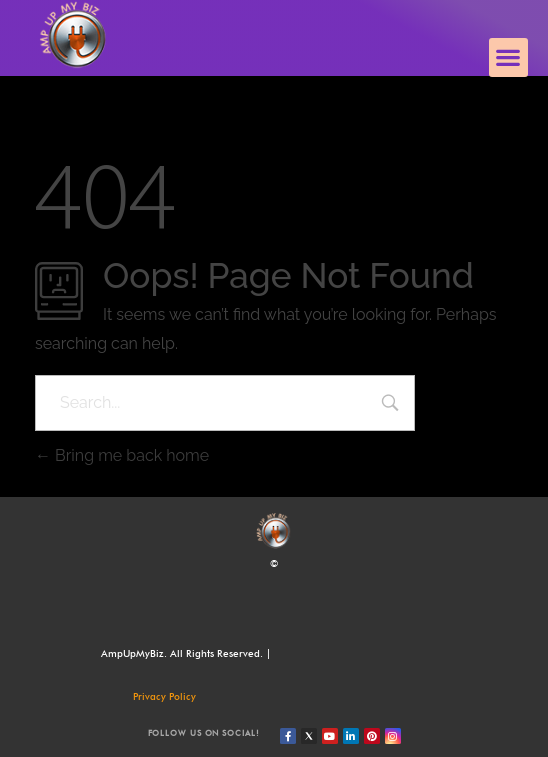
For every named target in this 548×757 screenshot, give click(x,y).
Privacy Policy (164, 696)
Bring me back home (122, 455)
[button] (508, 57)
